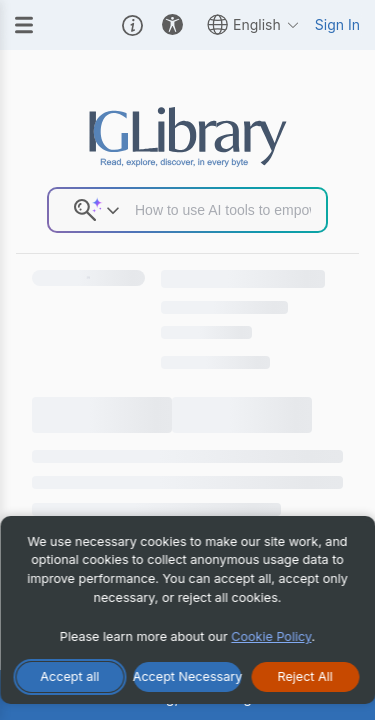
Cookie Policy (271, 636)
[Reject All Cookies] (305, 677)
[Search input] (223, 210)
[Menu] (24, 25)
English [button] (253, 24)
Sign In (337, 24)
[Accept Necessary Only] (188, 677)
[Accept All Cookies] (70, 677)
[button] (132, 25)
